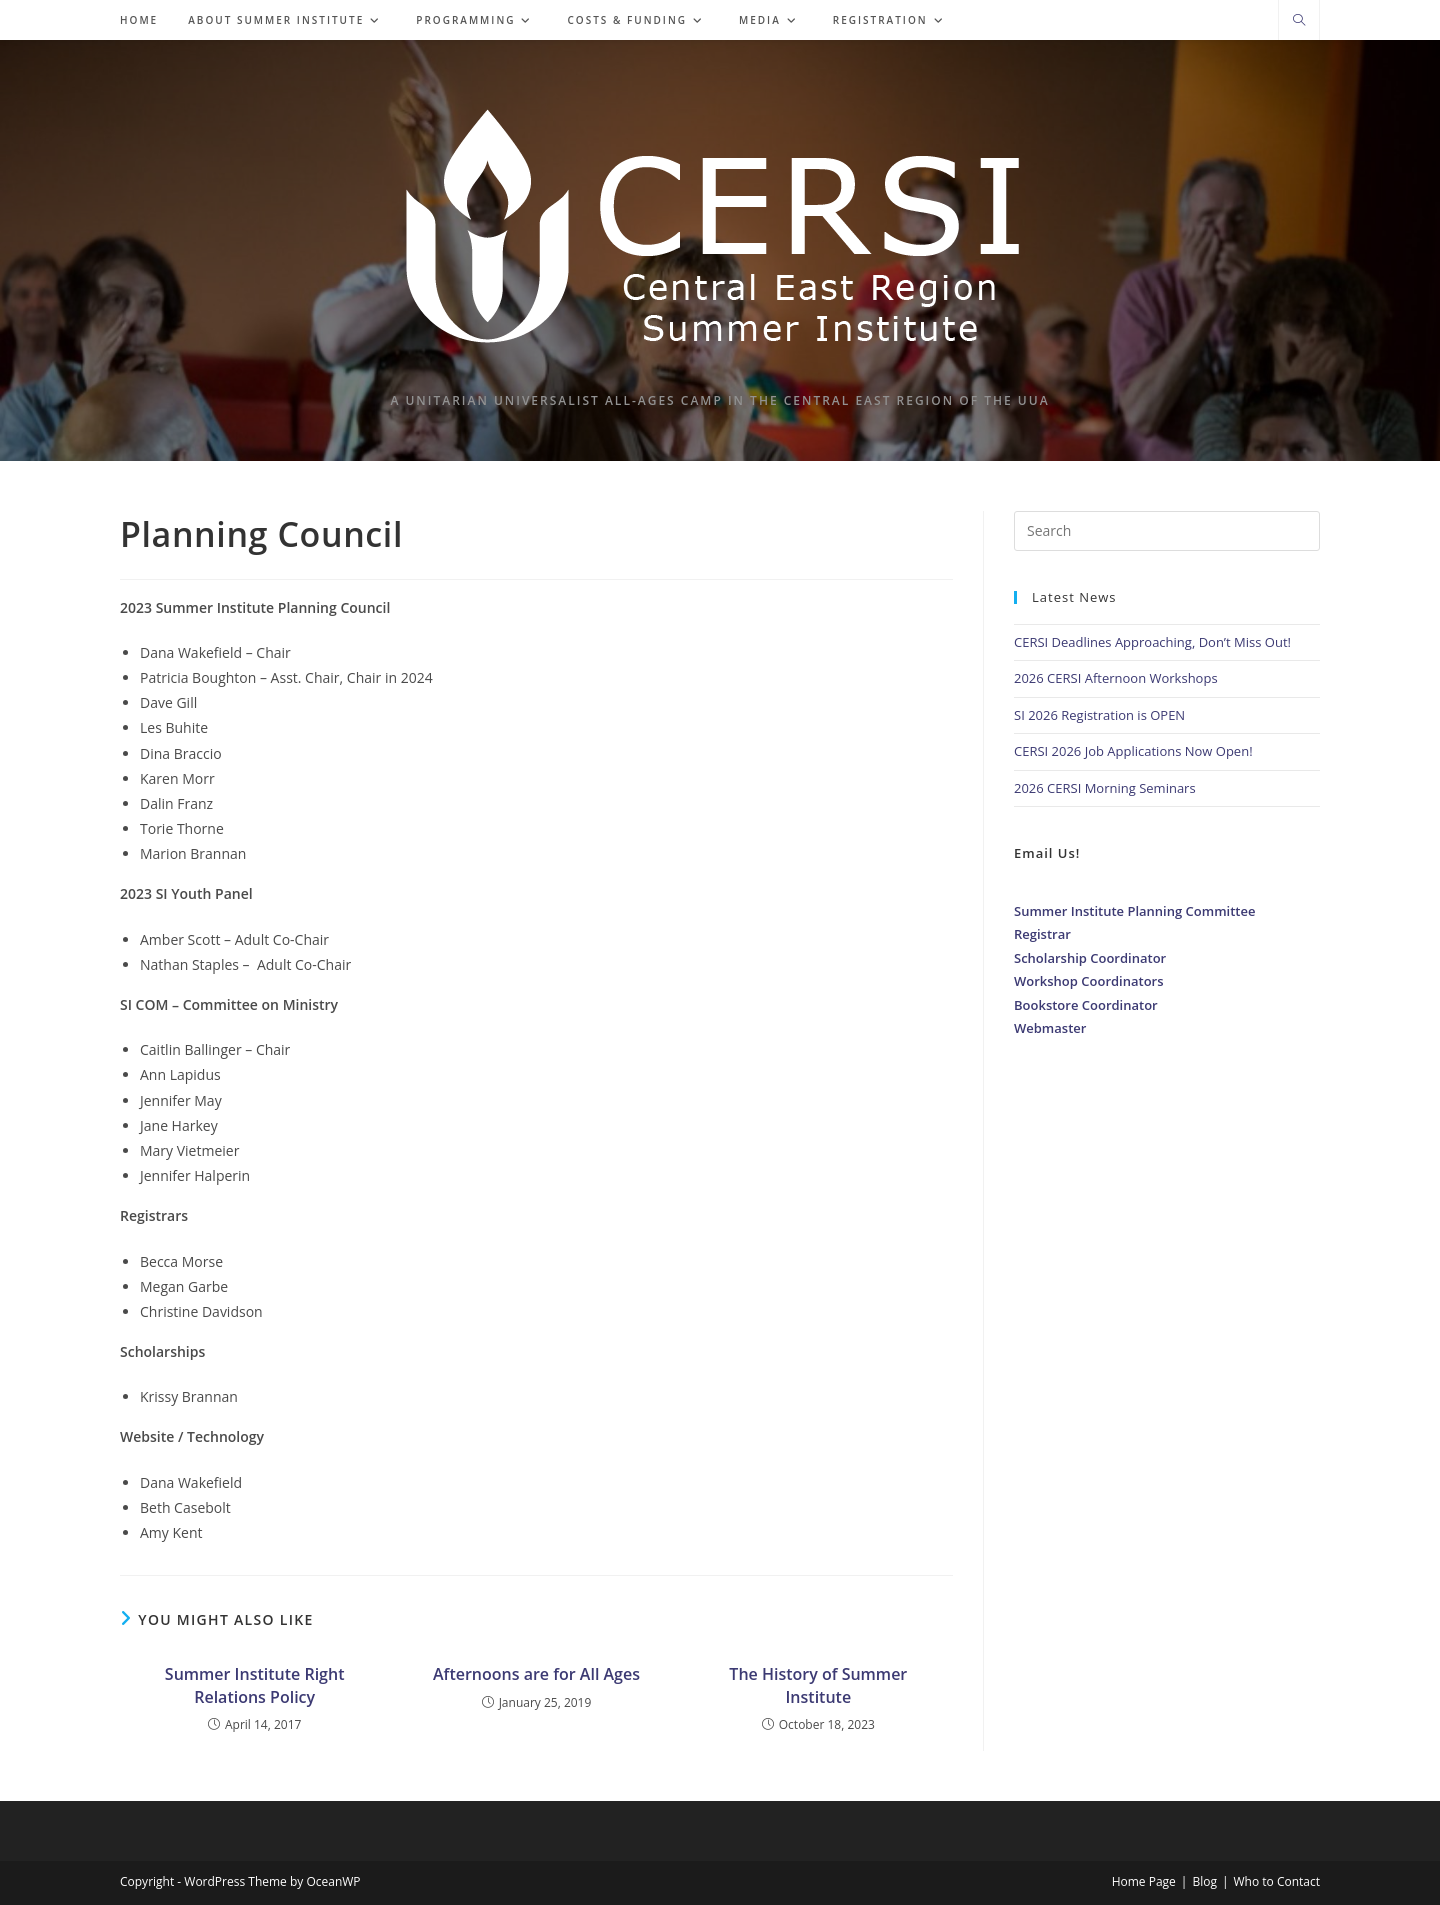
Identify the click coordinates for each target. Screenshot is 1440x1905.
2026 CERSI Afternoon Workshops (1116, 678)
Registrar (1042, 934)
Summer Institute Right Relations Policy (255, 1685)
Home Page (1144, 1881)
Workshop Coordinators (1089, 981)
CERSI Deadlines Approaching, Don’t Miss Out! (1152, 642)
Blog (1204, 1881)
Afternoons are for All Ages (536, 1674)
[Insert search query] (1167, 531)
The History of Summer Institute (818, 1685)
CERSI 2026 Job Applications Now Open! (1133, 751)
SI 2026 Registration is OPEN (1099, 715)
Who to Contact (1277, 1881)
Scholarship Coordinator (1090, 958)
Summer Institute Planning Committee (1134, 911)
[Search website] (1299, 21)
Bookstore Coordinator (1086, 1005)
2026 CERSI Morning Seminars (1105, 788)
